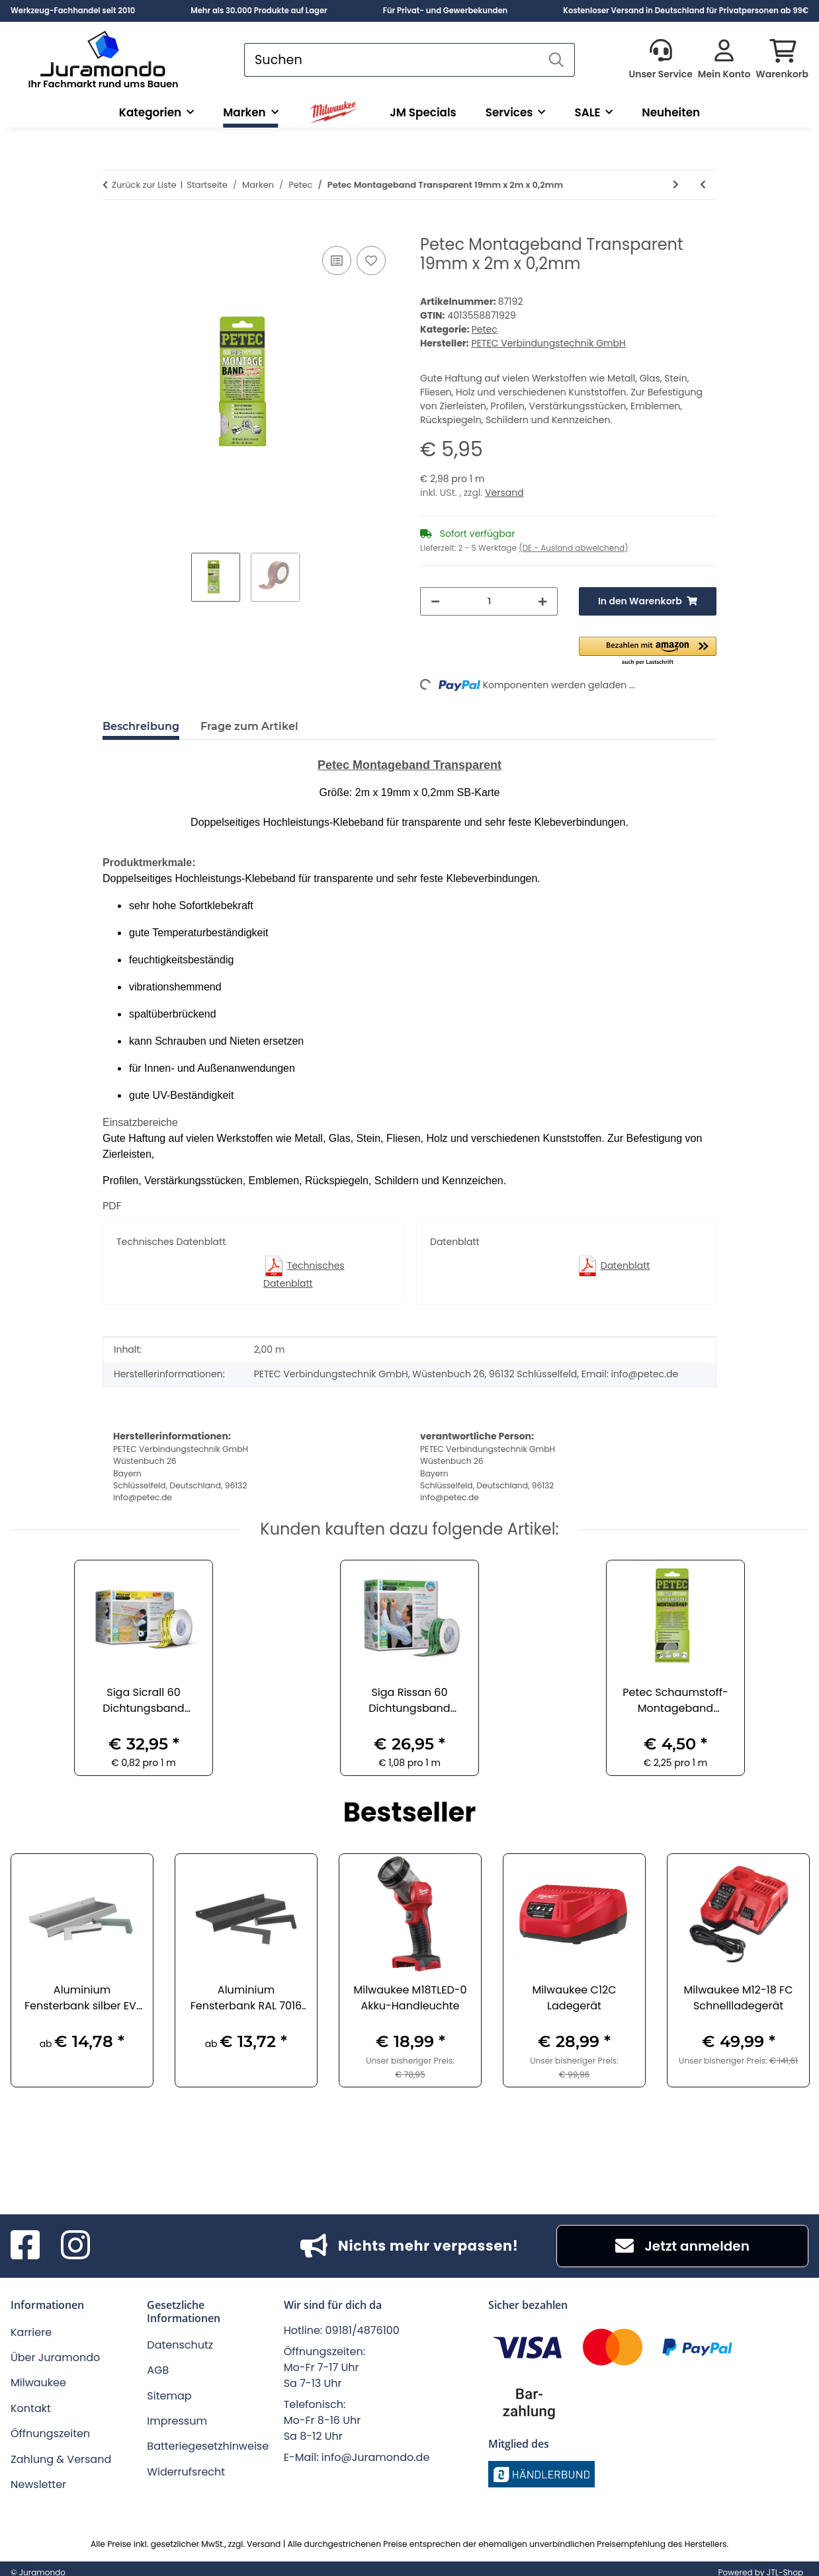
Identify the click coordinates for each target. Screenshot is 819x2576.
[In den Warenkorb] (113, 228)
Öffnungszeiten (50, 2433)
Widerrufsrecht (186, 2471)
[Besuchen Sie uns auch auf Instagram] (75, 2246)
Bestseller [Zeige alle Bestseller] (409, 1814)
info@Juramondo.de (376, 2457)
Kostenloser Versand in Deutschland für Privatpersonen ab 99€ (685, 10)
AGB (158, 2370)
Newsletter (38, 2484)
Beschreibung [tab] (141, 726)
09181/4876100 (362, 2330)
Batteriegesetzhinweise (208, 2446)
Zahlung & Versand (61, 2459)
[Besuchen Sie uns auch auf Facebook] (25, 2246)
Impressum (177, 2421)
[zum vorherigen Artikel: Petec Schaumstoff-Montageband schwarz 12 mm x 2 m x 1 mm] (702, 185)
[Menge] (489, 601)
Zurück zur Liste (144, 185)
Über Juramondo (55, 2357)
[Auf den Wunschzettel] (371, 260)
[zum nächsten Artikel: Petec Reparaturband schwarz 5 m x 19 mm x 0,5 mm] (675, 185)
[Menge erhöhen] (542, 601)
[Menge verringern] (435, 601)
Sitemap (169, 2395)
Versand (504, 492)
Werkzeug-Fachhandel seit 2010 (73, 10)
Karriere (31, 2332)
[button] (660, 60)
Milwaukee (38, 2382)
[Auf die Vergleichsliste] (336, 260)
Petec (484, 329)
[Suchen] (391, 60)
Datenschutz (180, 2345)
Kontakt (31, 2408)
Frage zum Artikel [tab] (249, 726)
